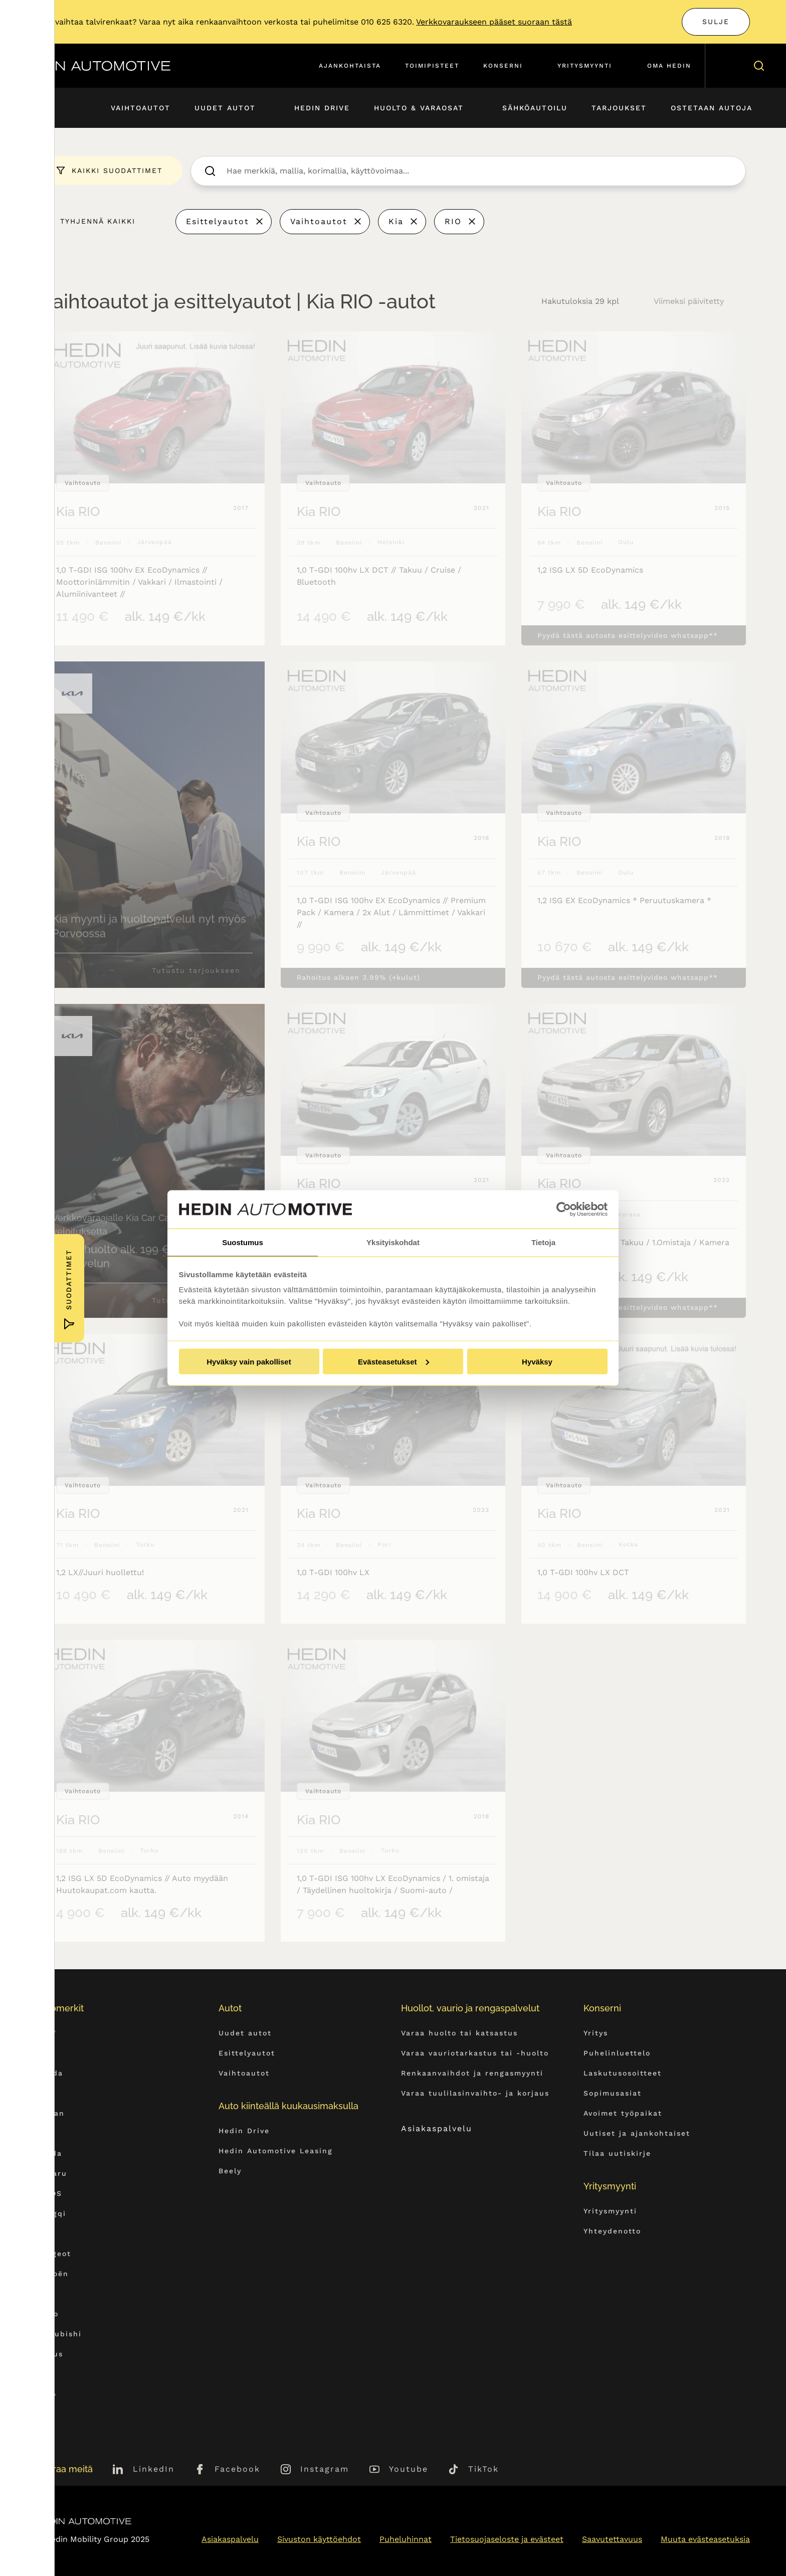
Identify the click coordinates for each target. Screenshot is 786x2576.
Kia (396, 221)
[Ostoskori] (728, 66)
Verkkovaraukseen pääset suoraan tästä (494, 22)
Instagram (324, 2469)
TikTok (483, 2469)
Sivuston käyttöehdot (319, 2539)
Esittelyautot (217, 221)
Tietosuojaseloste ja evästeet (506, 2539)
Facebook (237, 2469)
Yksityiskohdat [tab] (393, 1242)
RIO (453, 221)
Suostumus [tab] (242, 1242)
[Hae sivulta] (757, 66)
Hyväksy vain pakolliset (249, 1361)
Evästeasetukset (393, 1361)
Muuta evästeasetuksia (705, 2539)
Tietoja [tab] (543, 1242)
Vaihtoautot (318, 221)
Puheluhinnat (405, 2539)
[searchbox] (479, 171)
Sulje (715, 22)
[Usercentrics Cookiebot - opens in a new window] (564, 1208)
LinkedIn (153, 2469)
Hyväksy (537, 1361)
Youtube (408, 2469)
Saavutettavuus (612, 2539)
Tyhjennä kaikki (97, 221)
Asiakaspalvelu (446, 2128)
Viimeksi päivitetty (689, 301)
